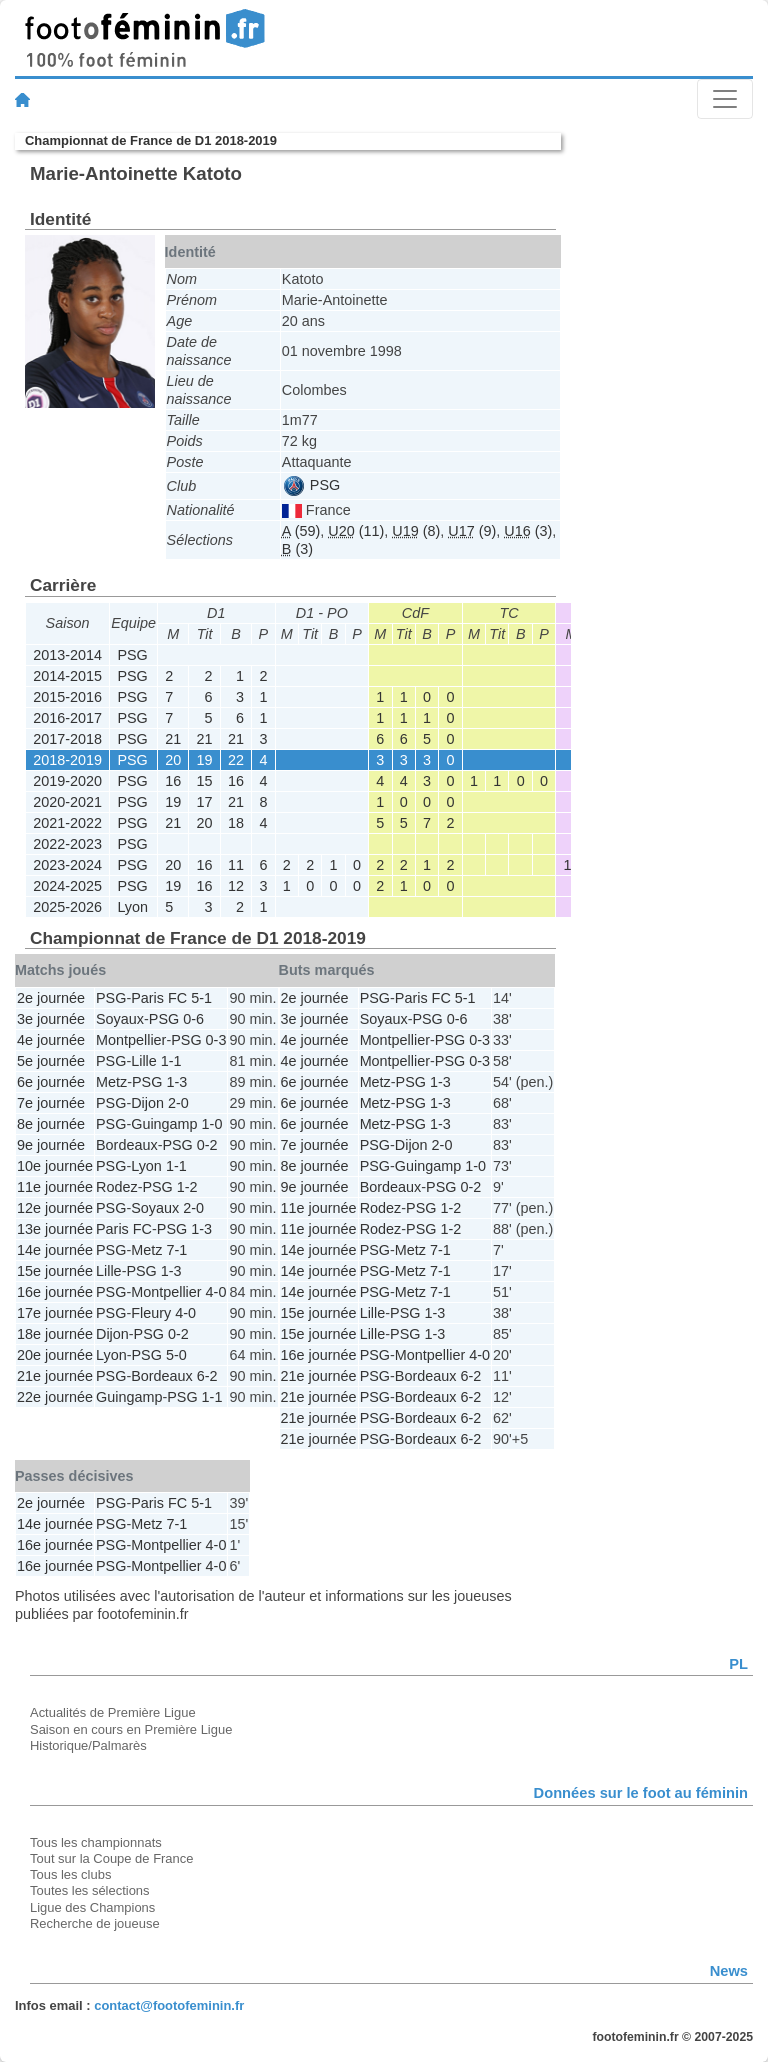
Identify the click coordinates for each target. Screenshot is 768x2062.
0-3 (216, 1040)
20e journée (55, 1355)
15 (205, 781)
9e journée (51, 1145)
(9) (472, 531)
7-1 (176, 1250)
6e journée (51, 1082)
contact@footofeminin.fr (169, 2005)
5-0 (176, 1355)
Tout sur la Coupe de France (111, 1858)
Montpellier (131, 1040)
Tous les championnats (96, 1842)
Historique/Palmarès (88, 1745)
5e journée (51, 1061)
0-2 (207, 1145)
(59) (301, 531)
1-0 (212, 1124)
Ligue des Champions (92, 1907)
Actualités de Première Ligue (113, 1712)
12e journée (55, 1208)
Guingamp (164, 1124)
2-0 (178, 1103)
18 (236, 823)
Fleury (151, 1313)
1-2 (187, 1187)
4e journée (51, 1040)
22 (236, 760)
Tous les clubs (70, 1874)
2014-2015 (67, 676)
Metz (111, 1082)
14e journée (55, 1250)
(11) (356, 531)
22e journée (55, 1397)
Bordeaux (127, 1145)
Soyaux (120, 1019)
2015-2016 (67, 697)
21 (173, 739)
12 (236, 886)
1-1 (171, 1061)
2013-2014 (67, 655)
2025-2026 (67, 907)
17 (205, 802)
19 (205, 760)
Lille (144, 1061)
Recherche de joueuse (95, 1923)
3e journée (51, 1019)
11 (236, 865)
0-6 (193, 1019)
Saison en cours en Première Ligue (131, 1729)
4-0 (216, 1292)
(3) (528, 531)
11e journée (55, 1187)
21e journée (55, 1376)
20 (173, 760)
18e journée (55, 1334)
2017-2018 (67, 739)
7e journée (51, 1103)
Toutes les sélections (90, 1890)
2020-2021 (67, 802)
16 (173, 781)
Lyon (132, 907)
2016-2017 (67, 718)
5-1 (201, 998)
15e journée (55, 1271)
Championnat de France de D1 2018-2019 (151, 140)
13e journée (55, 1229)
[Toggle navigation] (725, 99)
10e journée (55, 1166)
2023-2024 (67, 865)
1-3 (176, 1082)
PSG (312, 485)
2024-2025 (67, 886)
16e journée (55, 1292)
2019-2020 (67, 781)
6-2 (207, 1376)
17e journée (55, 1313)
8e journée (51, 1124)
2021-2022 (67, 823)
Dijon (147, 1103)
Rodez (117, 1187)
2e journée (51, 998)
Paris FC (159, 998)
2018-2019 (67, 760)
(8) (416, 531)
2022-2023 (67, 844)
